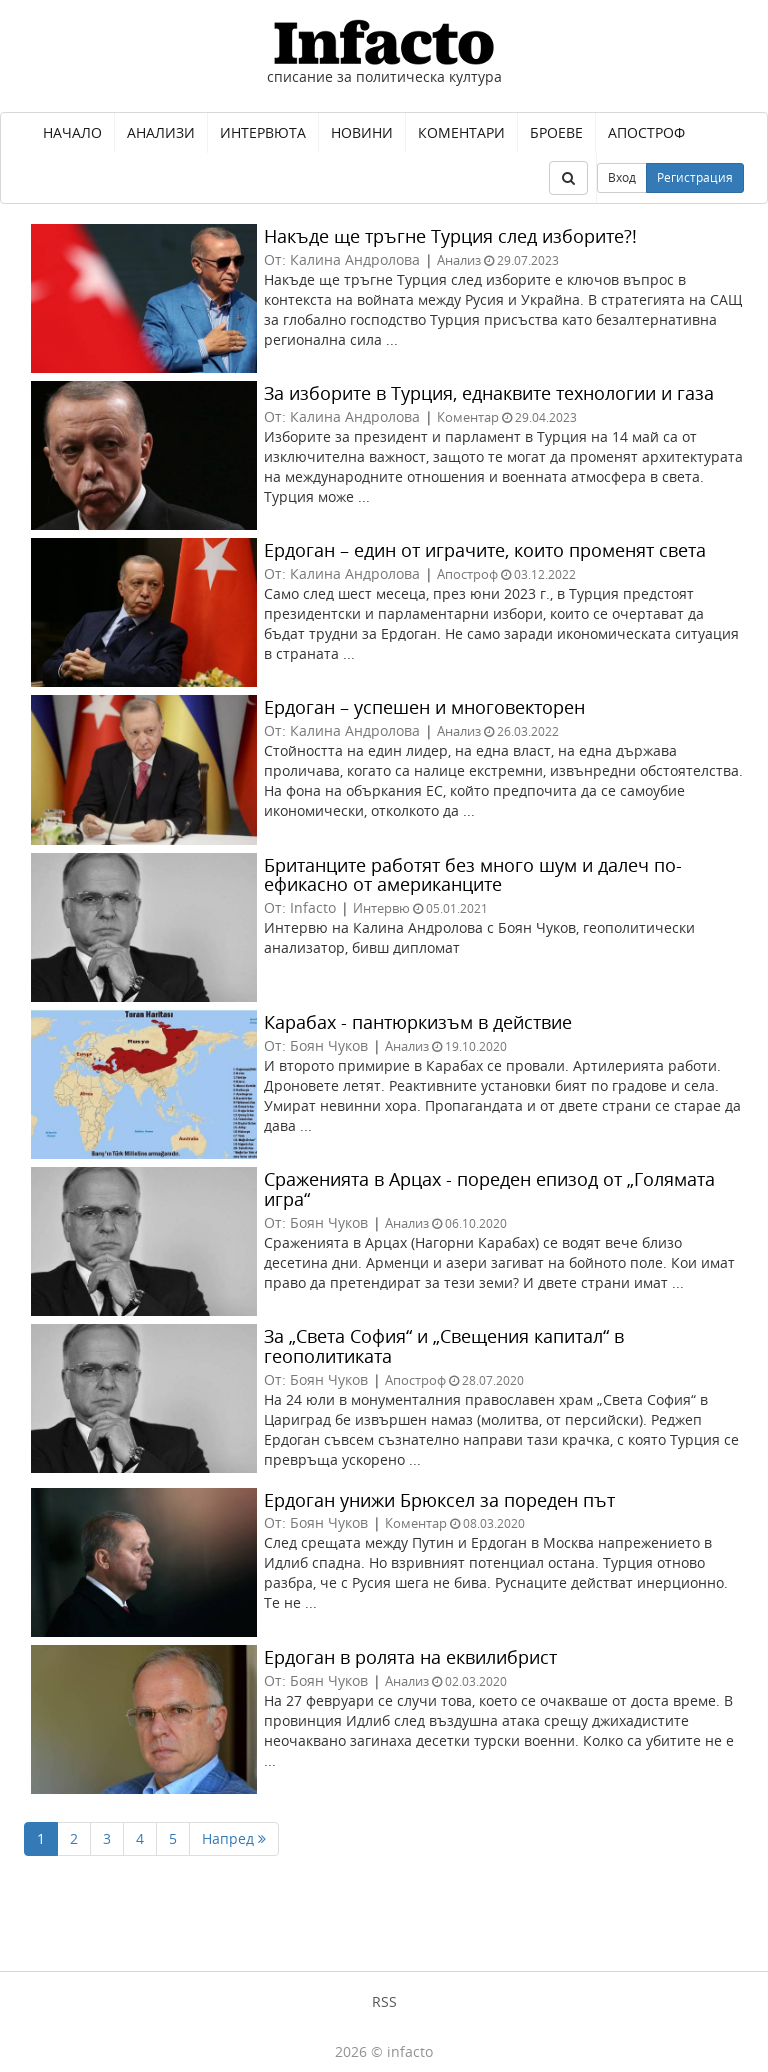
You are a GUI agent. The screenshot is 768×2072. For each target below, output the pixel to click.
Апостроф (646, 132)
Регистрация (695, 177)
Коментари (461, 132)
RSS (384, 2001)
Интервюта (263, 132)
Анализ (459, 260)
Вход (622, 177)
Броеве (556, 132)
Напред (234, 1838)
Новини (362, 132)
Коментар (468, 417)
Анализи (161, 132)
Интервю (381, 908)
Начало (72, 132)
